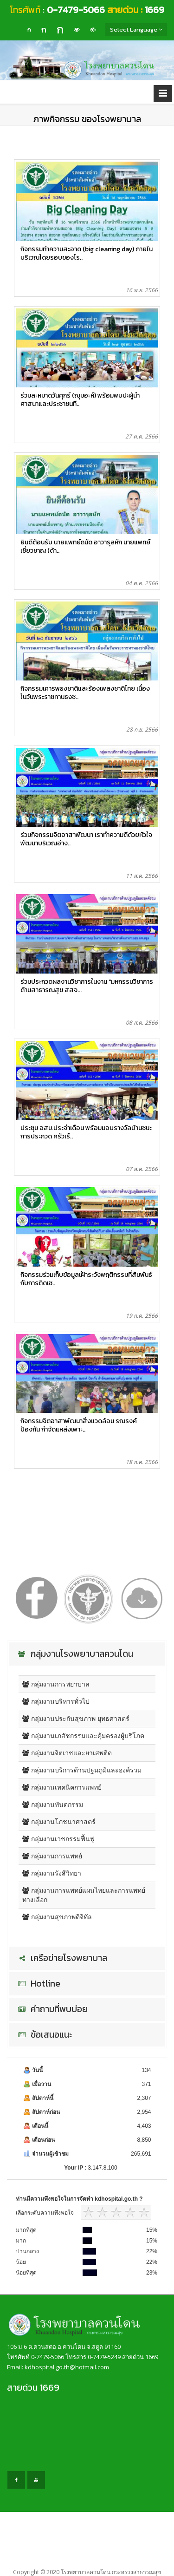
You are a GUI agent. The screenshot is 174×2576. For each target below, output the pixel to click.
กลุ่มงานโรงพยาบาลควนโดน (74, 1654)
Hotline (38, 1983)
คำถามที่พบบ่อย (52, 2009)
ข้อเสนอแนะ (44, 2034)
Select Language (136, 29)
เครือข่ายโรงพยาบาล (61, 1958)
